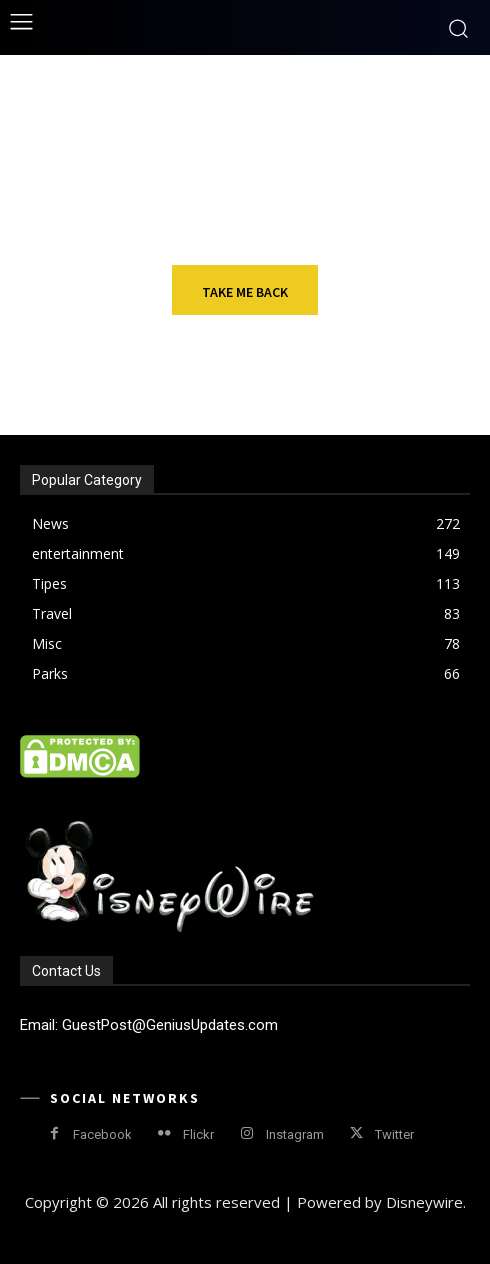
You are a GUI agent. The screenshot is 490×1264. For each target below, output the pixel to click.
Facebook (102, 1134)
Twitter (394, 1134)
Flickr (198, 1134)
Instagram (295, 1134)
